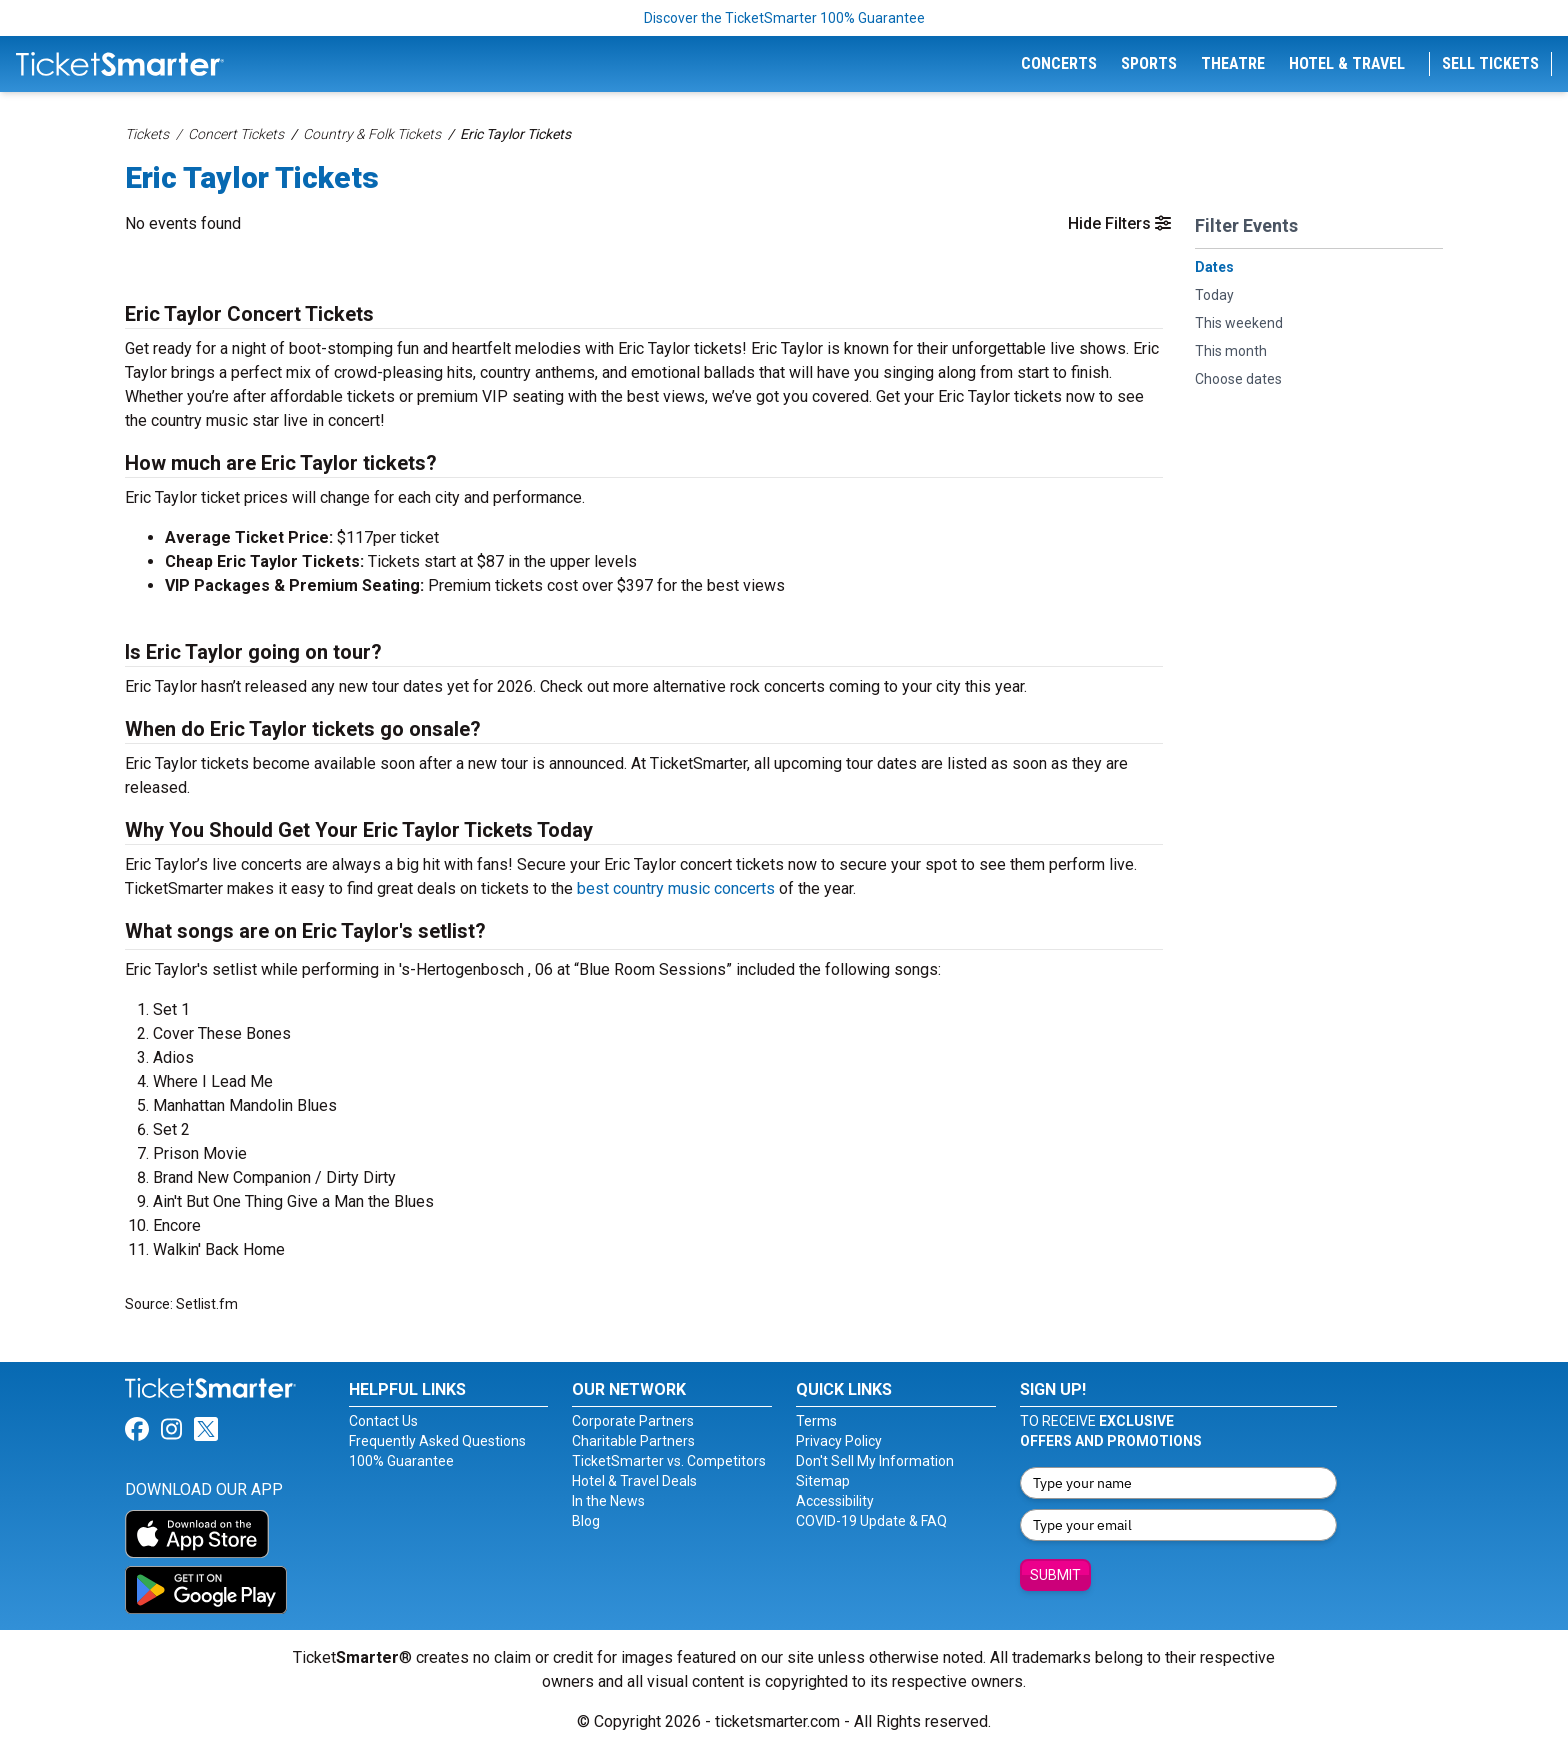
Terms (816, 1421)
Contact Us (383, 1421)
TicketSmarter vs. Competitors (669, 1461)
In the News (608, 1501)
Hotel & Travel (1347, 63)
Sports (1149, 63)
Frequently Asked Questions (437, 1441)
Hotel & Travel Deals (634, 1481)
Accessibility (835, 1501)
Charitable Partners (633, 1441)
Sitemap (823, 1481)
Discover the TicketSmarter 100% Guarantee (784, 18)
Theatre (1233, 63)
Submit (1055, 1575)
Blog (586, 1521)
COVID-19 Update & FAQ (871, 1521)
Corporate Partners (633, 1421)
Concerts (1059, 63)
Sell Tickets (1490, 63)
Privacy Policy (839, 1441)
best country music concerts (676, 888)
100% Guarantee (401, 1461)
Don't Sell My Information (875, 1461)
